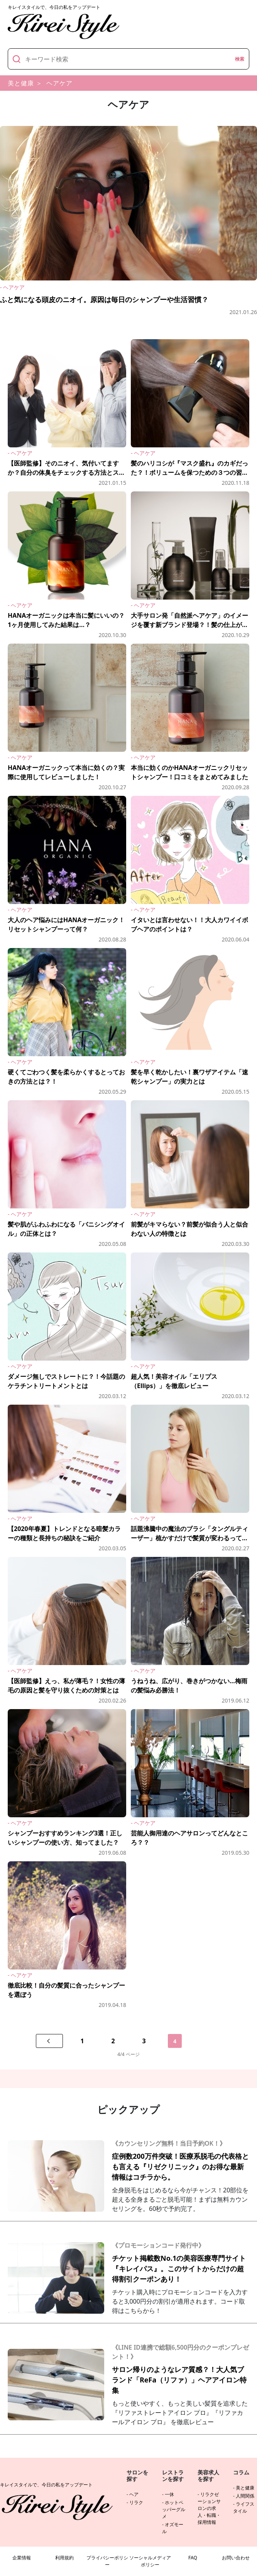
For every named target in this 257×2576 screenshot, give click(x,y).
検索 (239, 59)
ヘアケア (59, 83)
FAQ (192, 2557)
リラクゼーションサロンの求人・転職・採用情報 (209, 2508)
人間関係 (245, 2496)
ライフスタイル (243, 2507)
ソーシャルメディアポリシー (150, 2561)
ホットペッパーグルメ (173, 2509)
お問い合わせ (236, 2557)
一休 (169, 2494)
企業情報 (21, 2557)
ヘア (134, 2494)
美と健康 (21, 83)
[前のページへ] (49, 2041)
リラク (136, 2502)
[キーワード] (127, 59)
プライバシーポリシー (107, 2561)
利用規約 (64, 2557)
